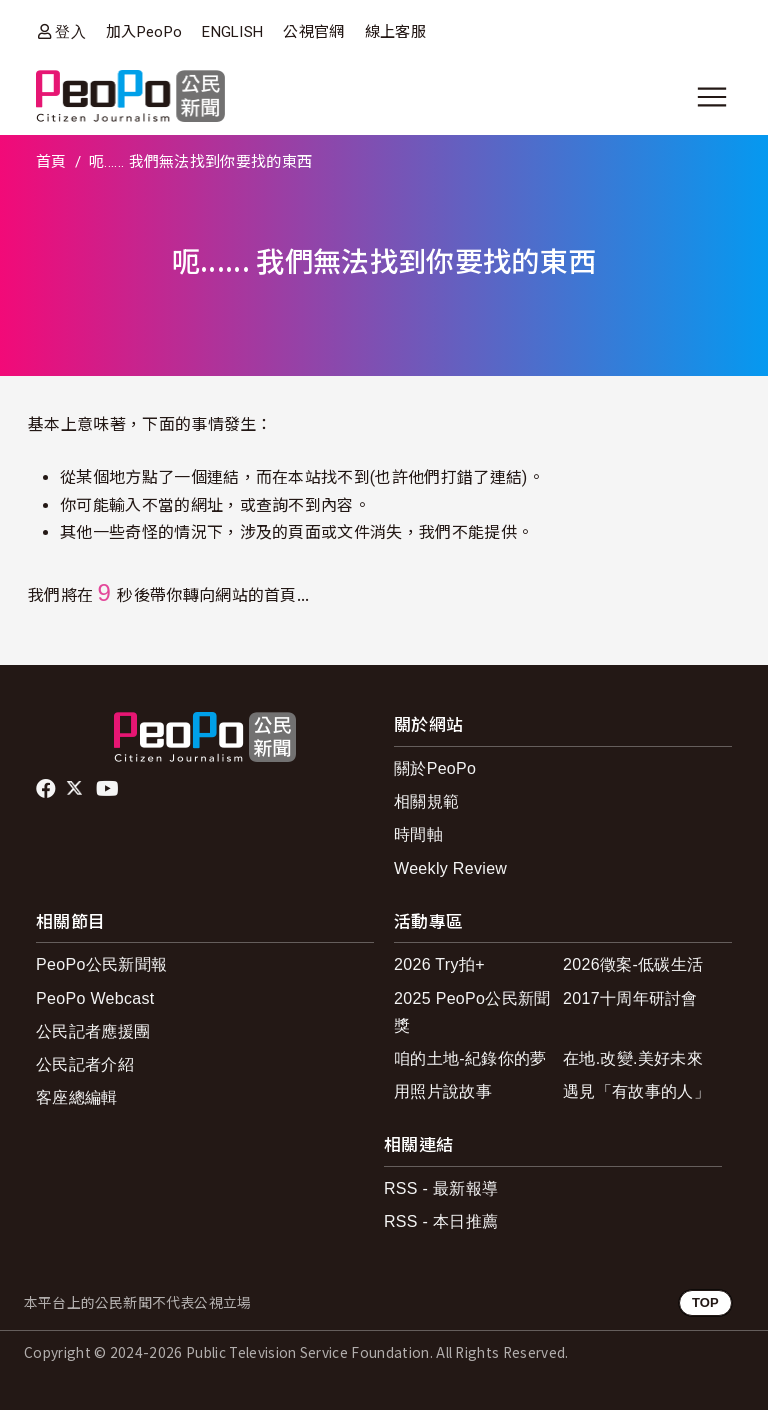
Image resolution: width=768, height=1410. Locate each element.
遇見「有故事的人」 (636, 1091)
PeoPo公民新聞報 (101, 964)
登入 (70, 31)
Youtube (109, 789)
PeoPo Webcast (95, 998)
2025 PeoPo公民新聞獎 (472, 1012)
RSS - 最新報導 (441, 1188)
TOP (705, 1302)
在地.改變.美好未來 (633, 1058)
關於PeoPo (435, 768)
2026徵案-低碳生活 (633, 964)
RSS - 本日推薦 (441, 1221)
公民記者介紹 (85, 1064)
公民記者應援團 (93, 1031)
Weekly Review (450, 868)
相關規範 (426, 801)
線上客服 (395, 32)
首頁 (51, 162)
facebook (47, 789)
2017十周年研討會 (630, 998)
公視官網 (313, 32)
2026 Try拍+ (439, 964)
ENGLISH (232, 32)
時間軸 (418, 834)
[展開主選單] (712, 97)
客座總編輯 (77, 1097)
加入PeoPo (144, 32)
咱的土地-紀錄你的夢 (470, 1058)
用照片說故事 (443, 1091)
